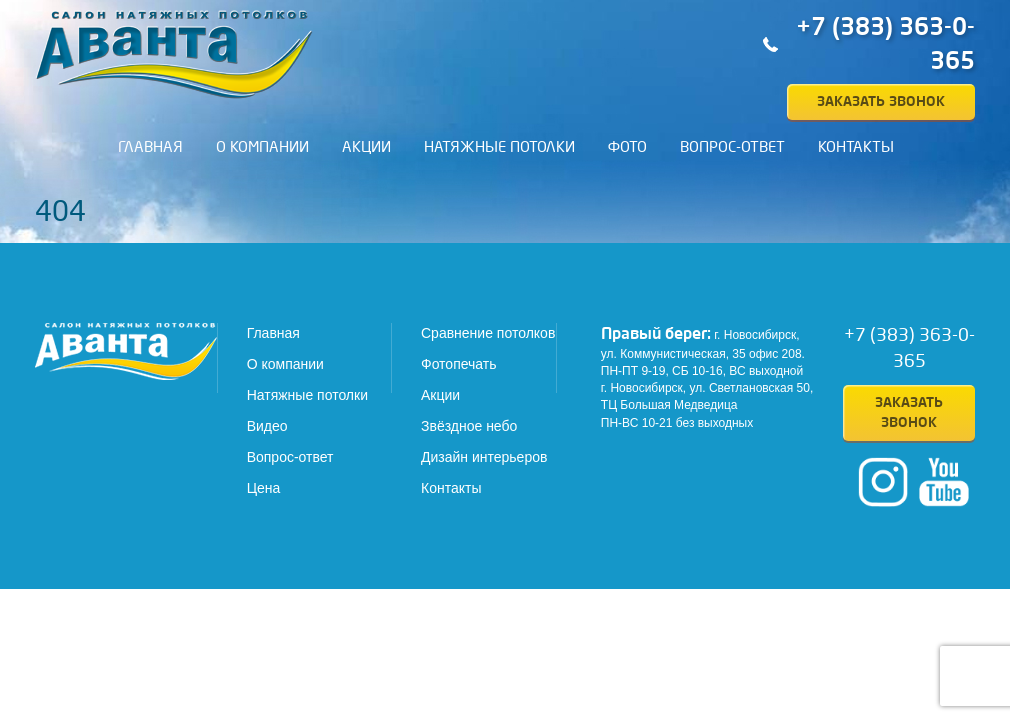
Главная (150, 147)
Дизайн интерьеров (484, 457)
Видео (267, 426)
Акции (366, 147)
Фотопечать (459, 364)
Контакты (856, 147)
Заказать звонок (881, 101)
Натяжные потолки (499, 147)
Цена (264, 488)
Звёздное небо (469, 426)
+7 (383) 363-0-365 (885, 44)
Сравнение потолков (488, 333)
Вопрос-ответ (732, 147)
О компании (262, 147)
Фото (627, 147)
